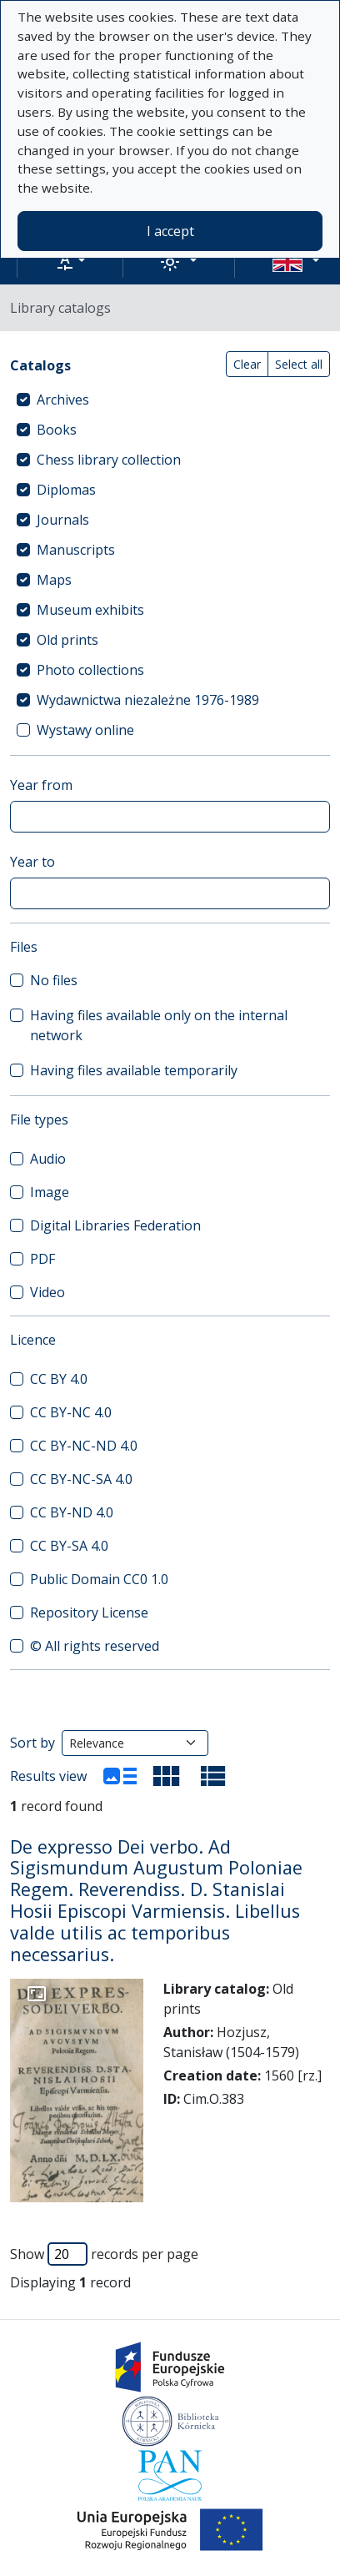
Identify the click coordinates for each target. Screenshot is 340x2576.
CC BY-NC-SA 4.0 (81, 1479)
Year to (32, 862)
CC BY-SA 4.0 (69, 1546)
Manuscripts (76, 550)
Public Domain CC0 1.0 (99, 1579)
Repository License (89, 1612)
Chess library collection (109, 459)
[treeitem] (170, 399)
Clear (247, 364)
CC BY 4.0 (59, 1379)
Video (47, 1292)
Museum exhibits (90, 610)
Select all (298, 364)
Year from (41, 785)
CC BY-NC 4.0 (71, 1412)
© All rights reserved (94, 1646)
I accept (170, 231)
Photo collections (90, 670)
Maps (54, 580)
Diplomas (66, 489)
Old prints (67, 640)
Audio (48, 1159)
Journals (63, 520)
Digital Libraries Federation (115, 1225)
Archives (63, 399)
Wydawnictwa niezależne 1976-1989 (148, 700)
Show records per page (104, 2254)
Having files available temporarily (134, 1070)
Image (49, 1192)
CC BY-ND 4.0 (71, 1512)
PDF (42, 1259)
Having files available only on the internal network (159, 1025)
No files (54, 980)
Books (57, 429)
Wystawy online (85, 730)
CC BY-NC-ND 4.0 (84, 1445)
